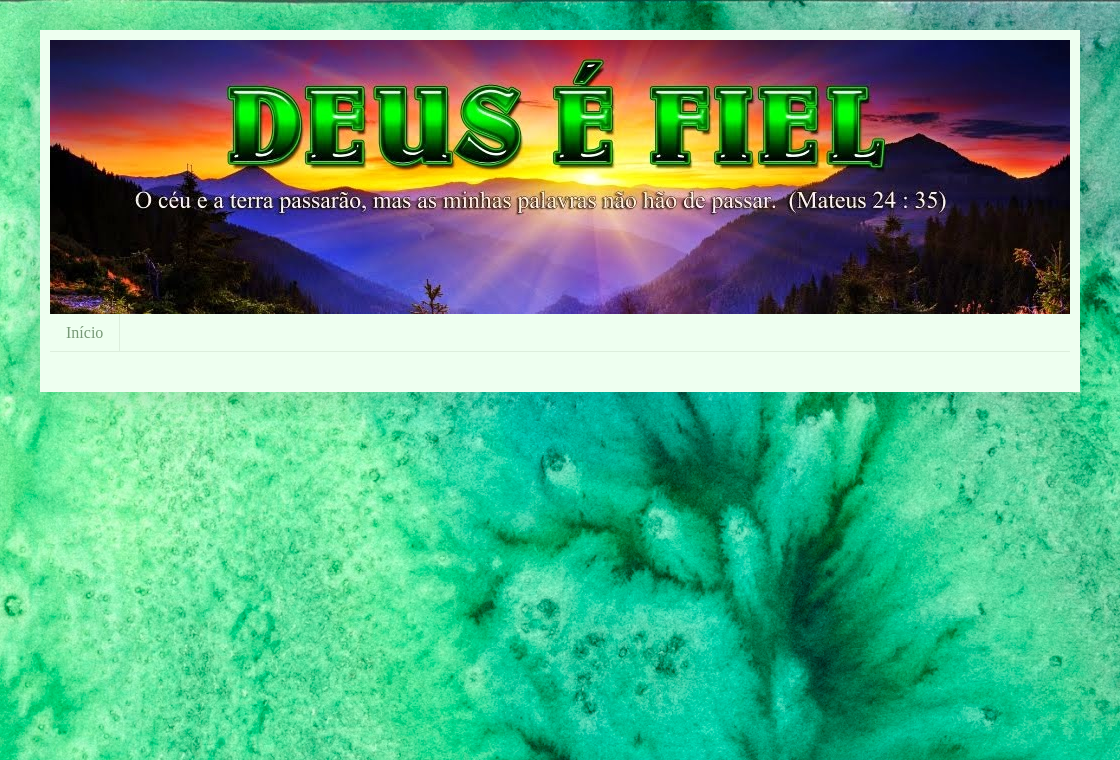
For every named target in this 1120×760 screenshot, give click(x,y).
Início (84, 332)
